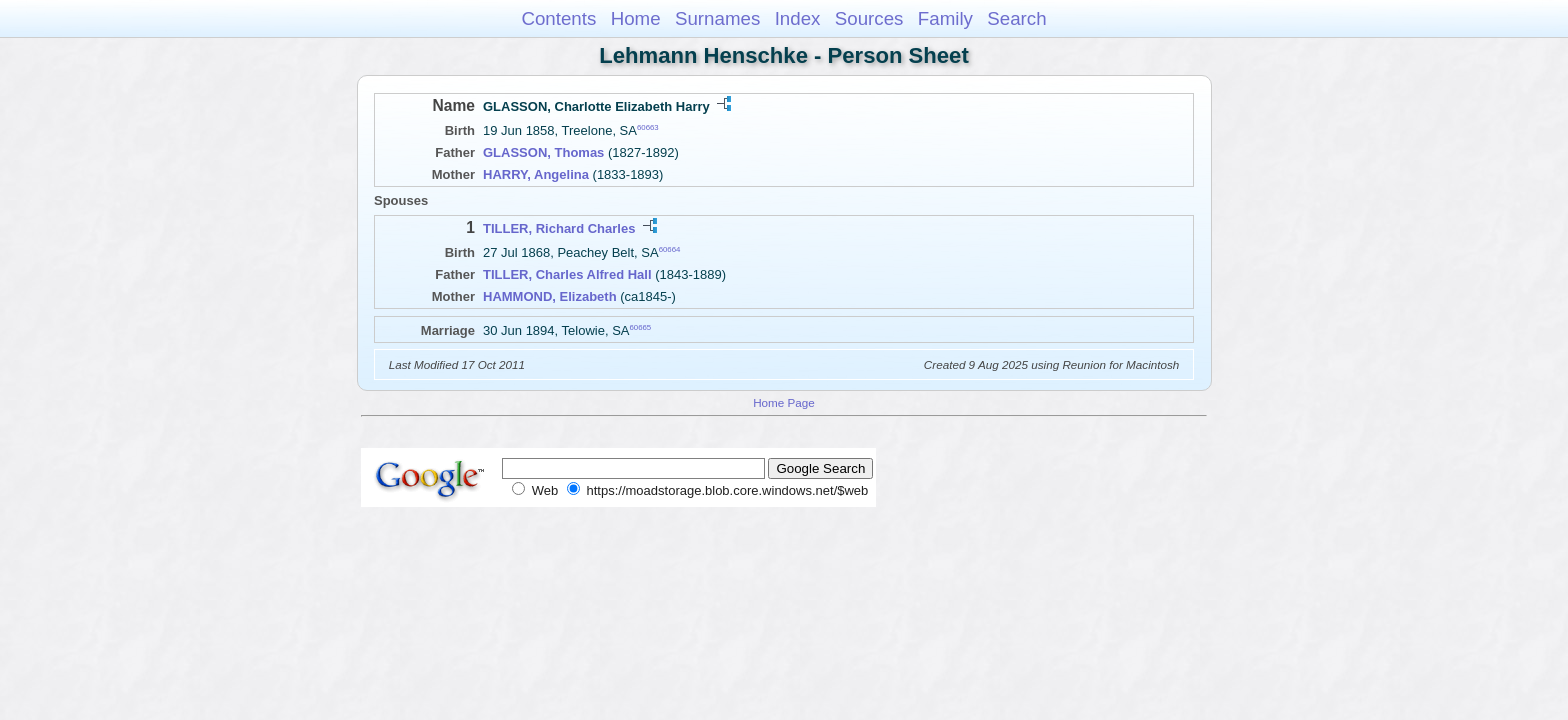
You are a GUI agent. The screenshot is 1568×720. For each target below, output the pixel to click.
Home (636, 18)
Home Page (784, 402)
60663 (648, 127)
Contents (558, 18)
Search (1016, 18)
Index (798, 18)
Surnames (717, 18)
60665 (640, 327)
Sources (869, 18)
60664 (670, 249)
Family (945, 18)
